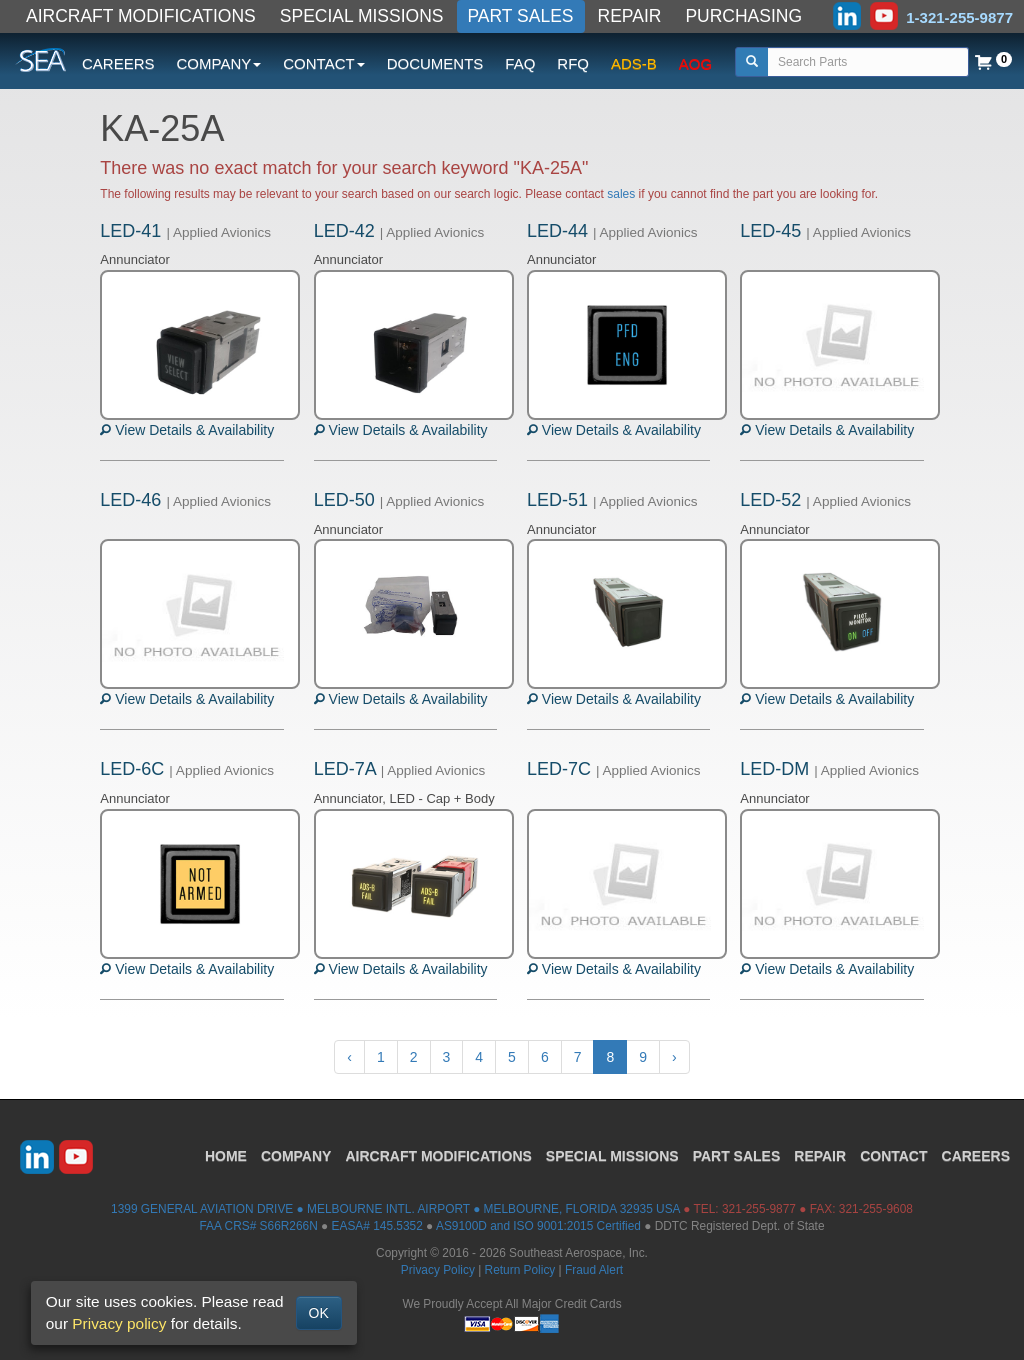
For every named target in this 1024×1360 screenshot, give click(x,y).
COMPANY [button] (219, 63)
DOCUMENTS (435, 63)
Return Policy (520, 1270)
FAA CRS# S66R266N (258, 1226)
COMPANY (296, 1156)
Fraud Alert (594, 1270)
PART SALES (521, 16)
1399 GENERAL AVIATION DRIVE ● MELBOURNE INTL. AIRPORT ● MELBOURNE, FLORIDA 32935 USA (395, 1209)
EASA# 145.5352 (377, 1226)
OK (319, 1313)
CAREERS (118, 63)
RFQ (573, 63)
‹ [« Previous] (349, 1057)
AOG (695, 63)
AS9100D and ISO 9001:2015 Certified (538, 1226)
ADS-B (634, 63)
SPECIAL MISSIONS (362, 16)
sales (621, 194)
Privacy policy (119, 1323)
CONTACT (893, 1156)
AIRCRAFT (438, 1156)
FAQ (520, 63)
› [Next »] (674, 1057)
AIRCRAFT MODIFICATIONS (141, 16)
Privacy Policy (438, 1270)
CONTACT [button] (323, 63)
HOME (226, 1156)
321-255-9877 (759, 1209)
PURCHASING (743, 16)
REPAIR (630, 16)
